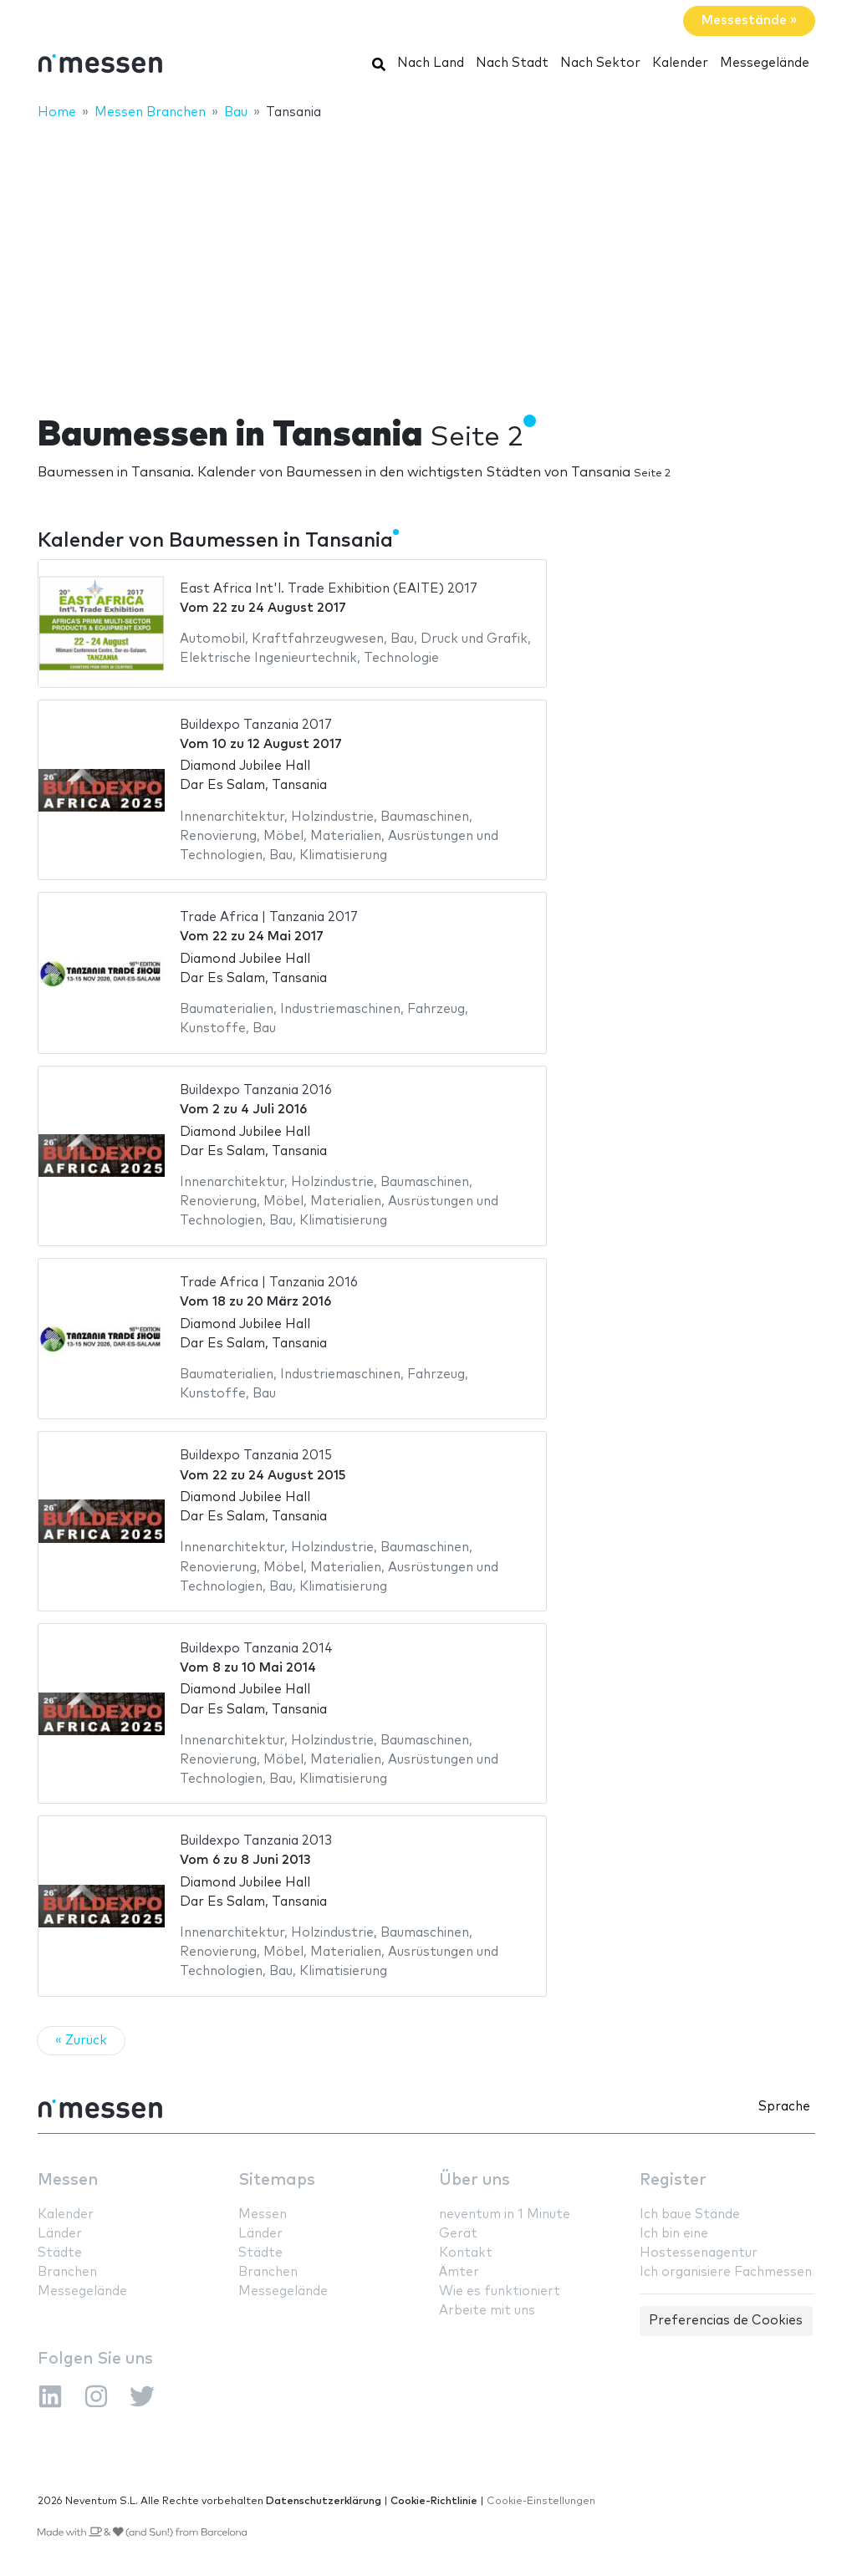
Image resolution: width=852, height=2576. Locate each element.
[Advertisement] (426, 257)
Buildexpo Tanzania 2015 (256, 1455)
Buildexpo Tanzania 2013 (256, 1841)
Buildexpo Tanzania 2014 (256, 1648)
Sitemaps (276, 2180)
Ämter (459, 2272)
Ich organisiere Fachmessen (726, 2272)
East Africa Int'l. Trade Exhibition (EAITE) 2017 (328, 589)
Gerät (458, 2233)
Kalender (680, 63)
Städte (60, 2253)
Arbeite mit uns (487, 2310)
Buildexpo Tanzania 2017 (256, 725)
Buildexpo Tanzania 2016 (256, 1090)
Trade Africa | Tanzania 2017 (269, 917)
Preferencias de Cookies (726, 2320)
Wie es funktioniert (499, 2291)
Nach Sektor (600, 63)
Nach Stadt (512, 63)
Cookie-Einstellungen (541, 2501)
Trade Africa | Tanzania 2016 (269, 1282)
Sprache (784, 2106)
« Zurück (81, 2040)
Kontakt (465, 2253)
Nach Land (430, 63)
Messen (68, 2180)
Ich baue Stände (690, 2214)
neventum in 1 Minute (504, 2214)
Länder (60, 2233)
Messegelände (764, 63)
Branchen (67, 2272)
